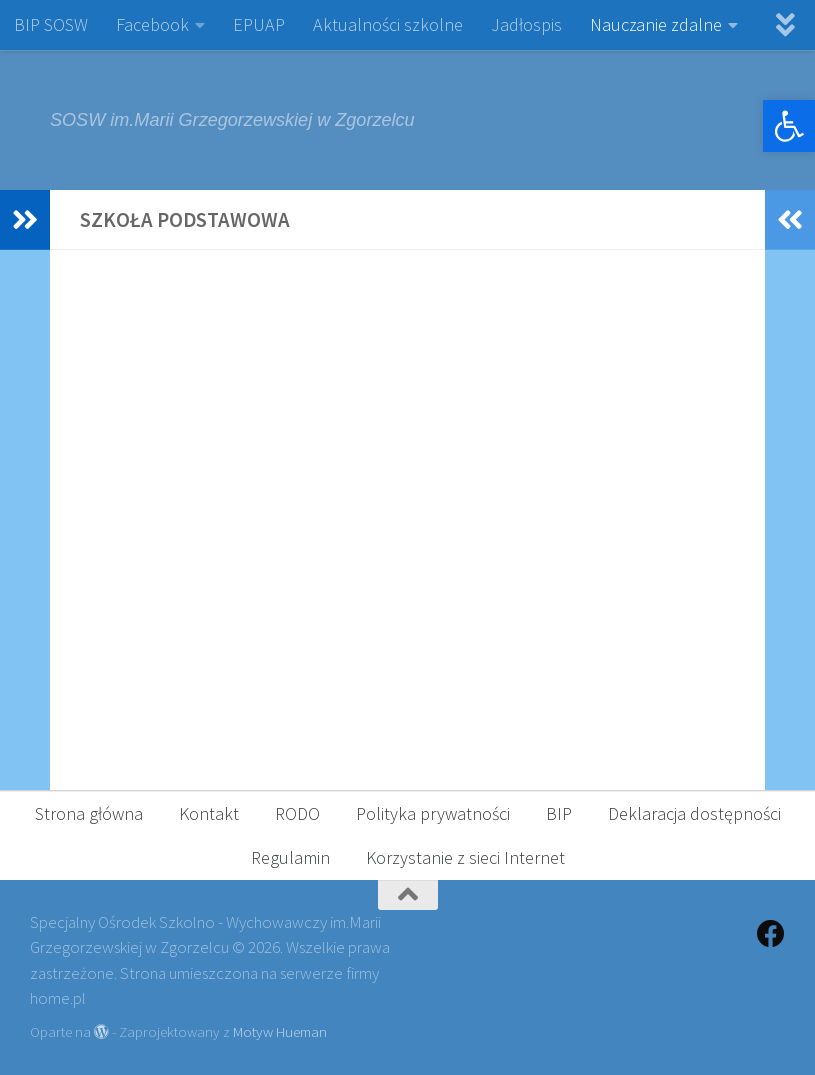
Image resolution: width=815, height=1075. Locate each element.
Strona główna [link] (89, 813)
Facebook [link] (152, 24)
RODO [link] (297, 813)
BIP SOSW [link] (51, 24)
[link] (789, 126)
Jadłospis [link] (526, 24)
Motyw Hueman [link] (280, 1031)
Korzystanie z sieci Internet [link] (465, 857)
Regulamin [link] (290, 857)
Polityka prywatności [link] (433, 813)
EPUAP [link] (259, 24)
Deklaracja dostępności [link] (694, 813)
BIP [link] (559, 813)
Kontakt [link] (209, 813)
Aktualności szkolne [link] (388, 24)
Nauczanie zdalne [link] (656, 24)
